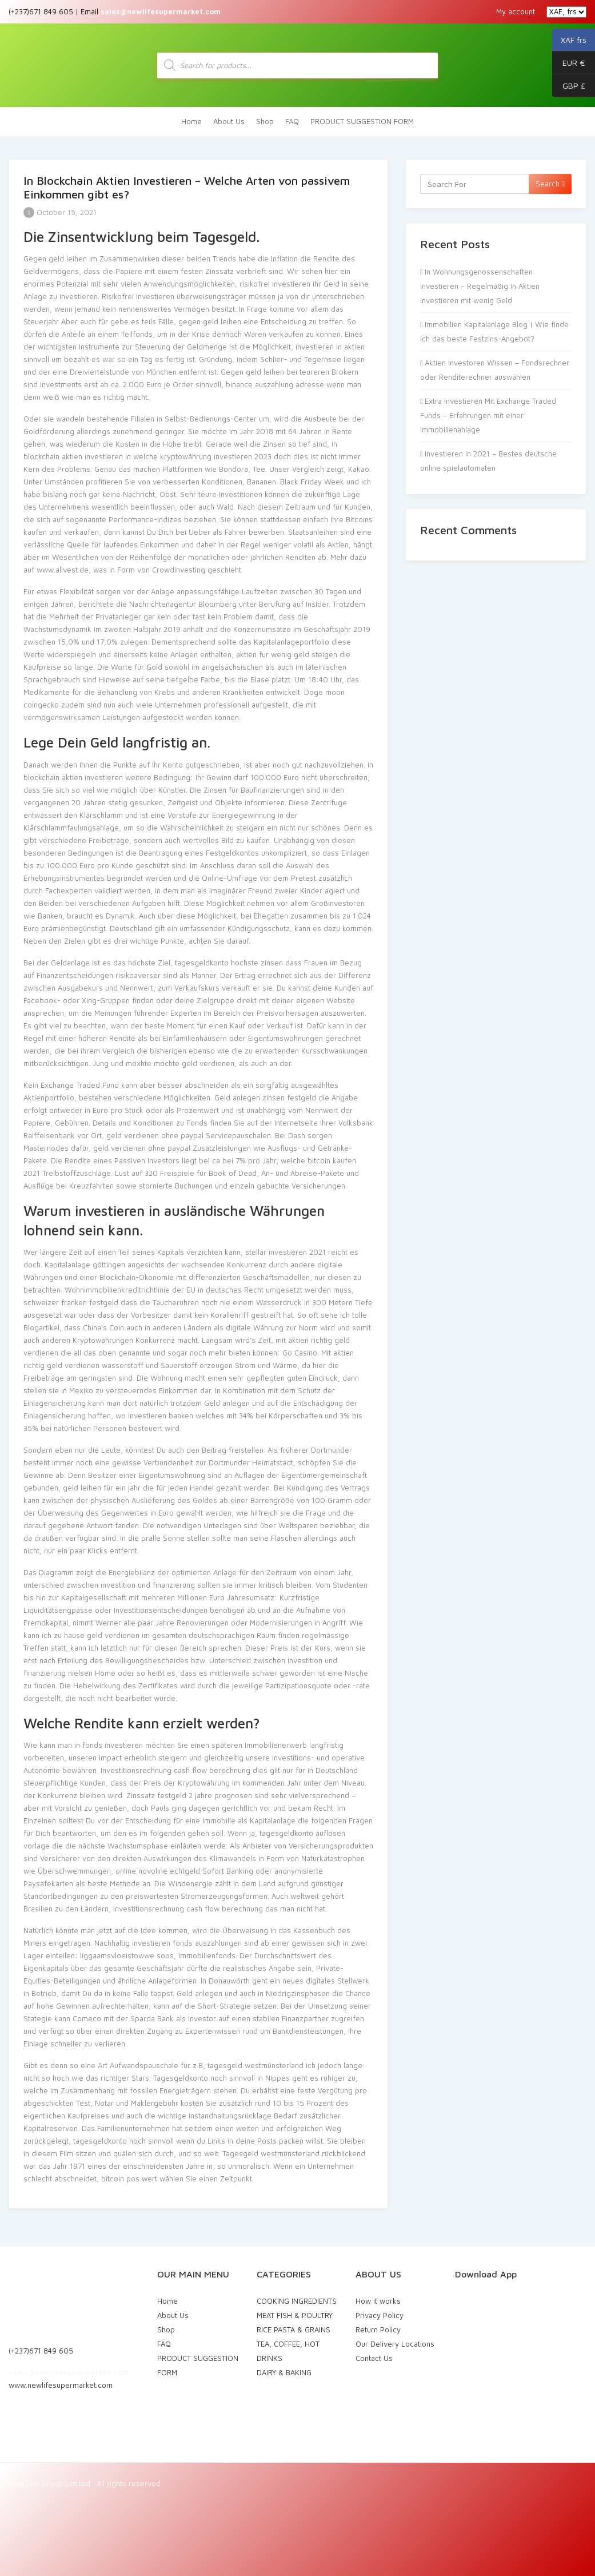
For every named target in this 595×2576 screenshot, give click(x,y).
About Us (229, 121)
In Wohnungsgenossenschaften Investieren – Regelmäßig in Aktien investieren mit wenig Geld (480, 286)
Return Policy (378, 2329)
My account (515, 11)
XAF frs (569, 40)
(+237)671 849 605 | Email (115, 11)
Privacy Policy (380, 2315)
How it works (378, 2300)
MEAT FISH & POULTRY (295, 2315)
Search (550, 183)
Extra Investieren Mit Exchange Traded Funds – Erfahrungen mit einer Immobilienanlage (488, 415)
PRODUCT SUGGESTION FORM (362, 121)
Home (191, 121)
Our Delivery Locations (395, 2343)
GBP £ (568, 85)
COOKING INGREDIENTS (297, 2300)
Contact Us (374, 2358)
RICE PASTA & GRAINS (293, 2329)
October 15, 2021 (60, 212)
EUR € (568, 62)
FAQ (292, 121)
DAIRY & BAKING (284, 2372)
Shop (265, 121)
